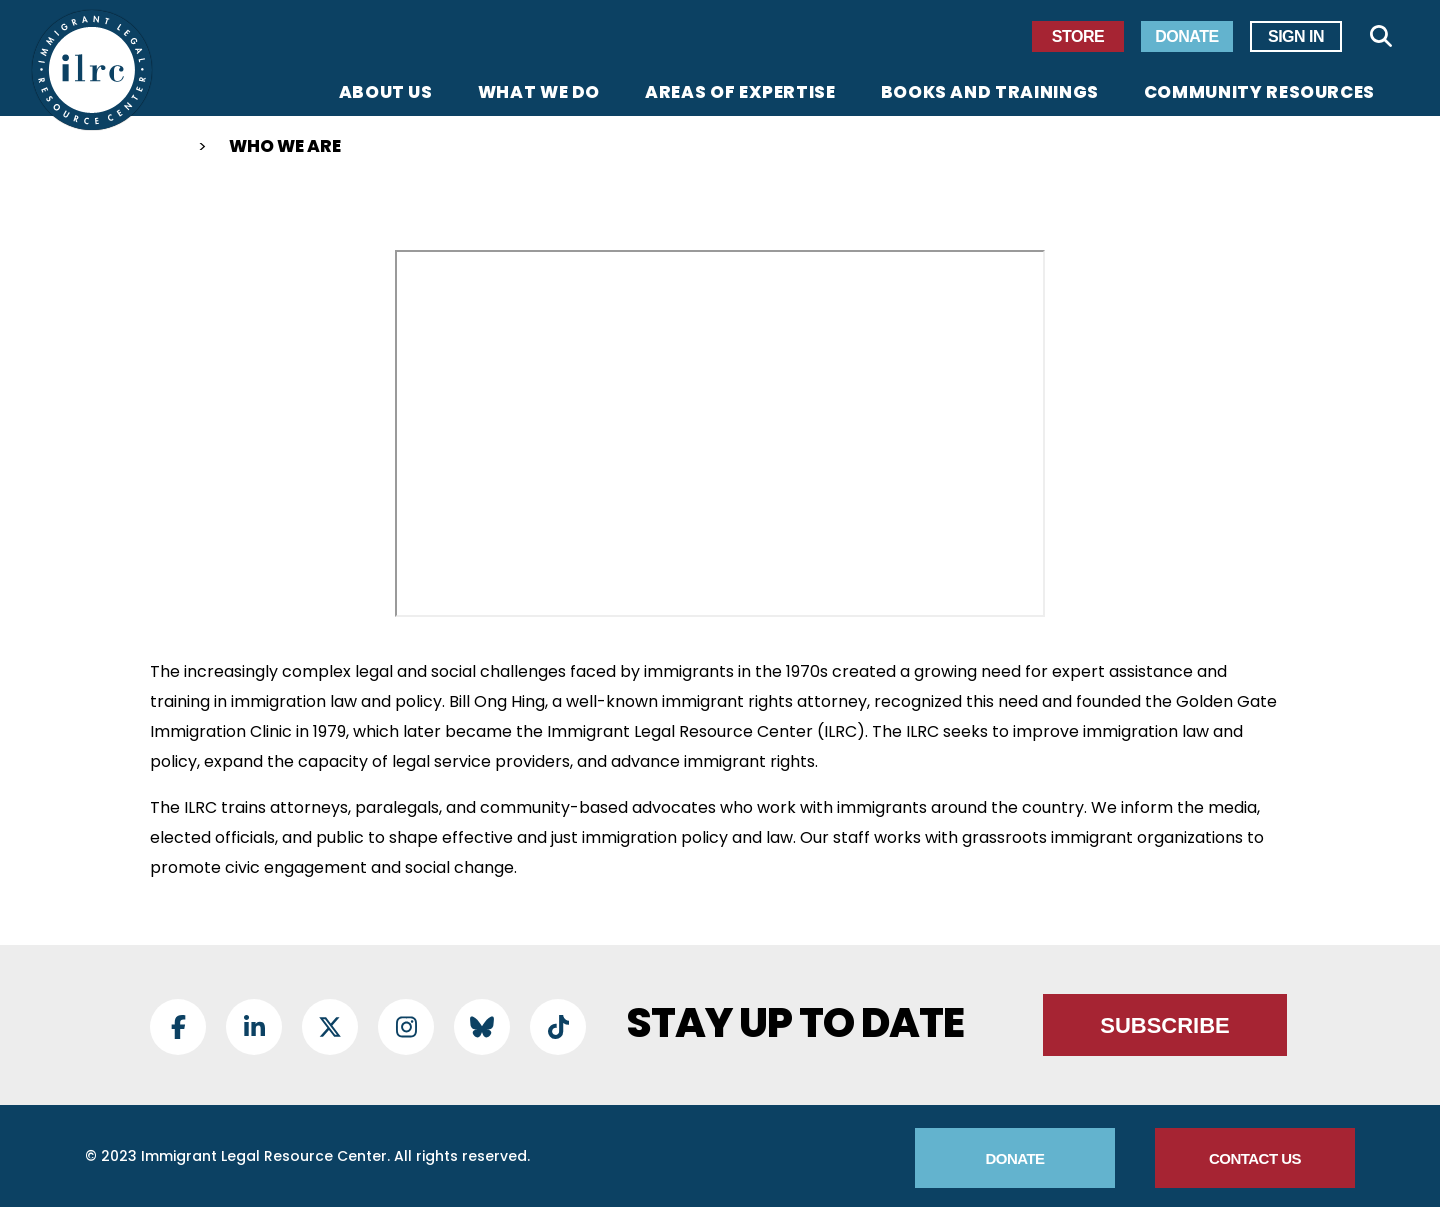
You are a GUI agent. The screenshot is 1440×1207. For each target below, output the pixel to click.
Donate (1186, 36)
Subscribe (1165, 1025)
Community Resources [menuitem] (1259, 94)
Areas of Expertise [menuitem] (740, 94)
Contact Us (1255, 1158)
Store (1078, 36)
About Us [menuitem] (386, 94)
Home (158, 149)
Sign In (1296, 36)
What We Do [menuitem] (539, 94)
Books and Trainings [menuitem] (990, 94)
